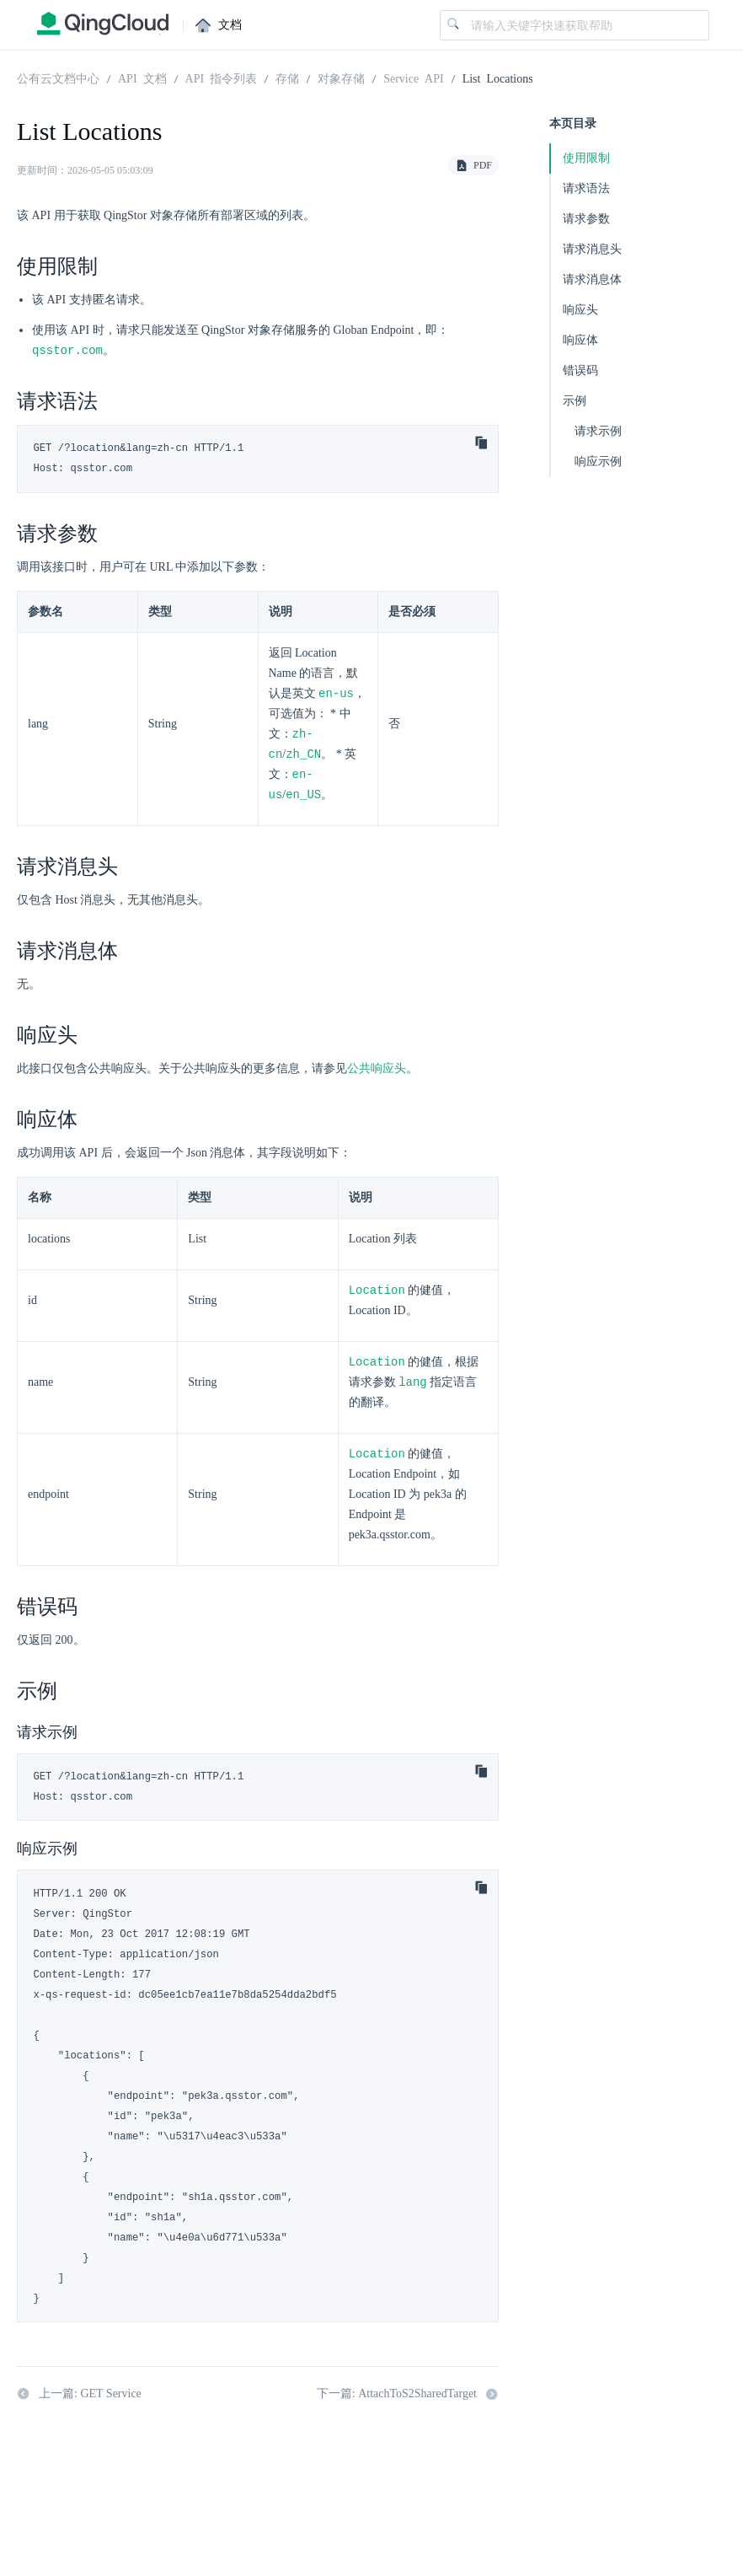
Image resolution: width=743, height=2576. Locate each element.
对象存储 (341, 77)
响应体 (580, 340)
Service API (413, 77)
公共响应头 (376, 1073)
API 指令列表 (221, 77)
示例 (574, 400)
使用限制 (586, 158)
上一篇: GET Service (79, 2402)
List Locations (497, 77)
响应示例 (598, 461)
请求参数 (586, 218)
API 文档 (142, 77)
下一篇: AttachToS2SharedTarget (408, 2402)
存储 (287, 77)
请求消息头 (592, 249)
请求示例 (598, 431)
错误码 (580, 370)
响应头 (580, 309)
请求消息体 (592, 279)
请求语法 (586, 188)
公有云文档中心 (58, 77)
